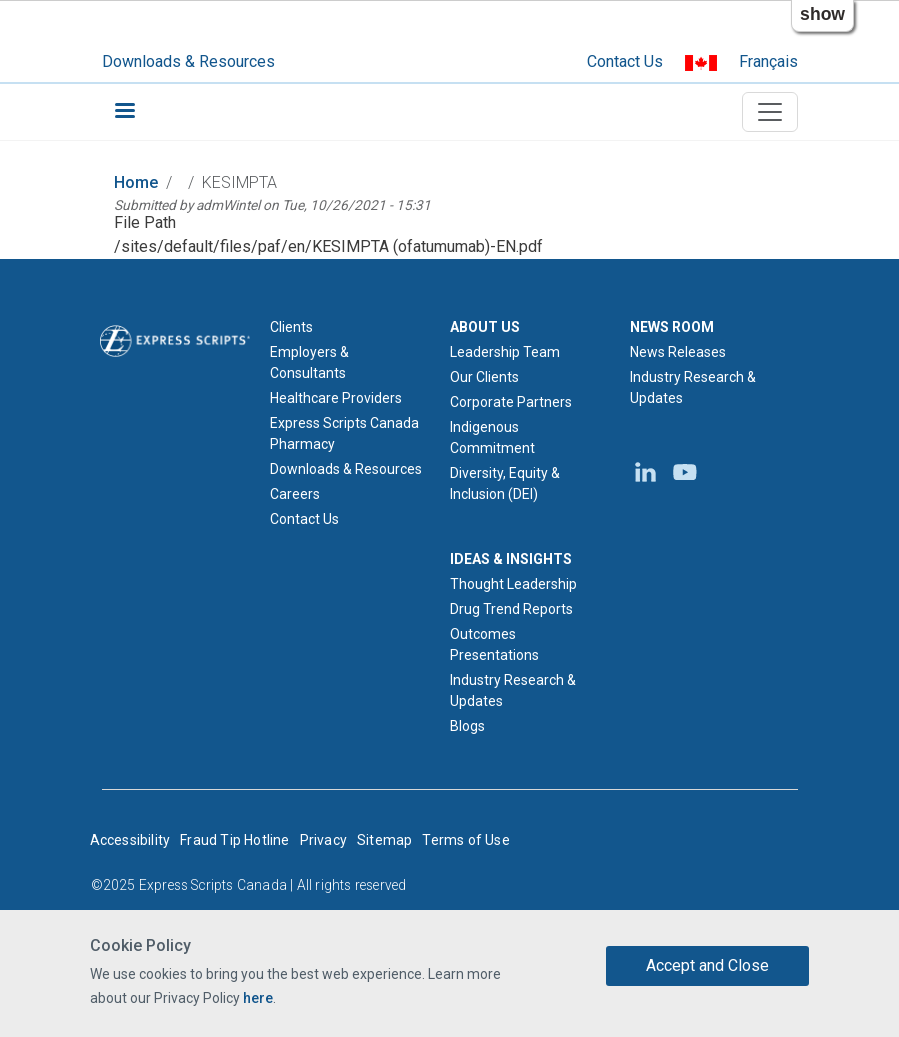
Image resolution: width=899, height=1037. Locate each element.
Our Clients (484, 377)
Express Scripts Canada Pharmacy (344, 433)
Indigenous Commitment (492, 437)
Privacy (323, 840)
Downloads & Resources (188, 61)
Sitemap (384, 840)
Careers (295, 494)
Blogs (467, 726)
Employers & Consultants (309, 362)
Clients (291, 327)
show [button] (822, 14)
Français (768, 61)
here (258, 998)
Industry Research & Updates (513, 690)
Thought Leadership (513, 584)
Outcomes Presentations (494, 644)
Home (136, 182)
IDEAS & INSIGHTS (511, 559)
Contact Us (625, 61)
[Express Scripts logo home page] (175, 339)
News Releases (678, 352)
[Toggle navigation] (770, 112)
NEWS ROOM (672, 327)
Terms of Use (465, 840)
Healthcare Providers (336, 398)
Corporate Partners (511, 402)
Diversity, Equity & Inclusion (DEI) (505, 483)
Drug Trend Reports (511, 609)
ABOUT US (485, 327)
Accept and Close (707, 965)
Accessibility (130, 840)
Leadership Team (505, 352)
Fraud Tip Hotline (234, 840)
